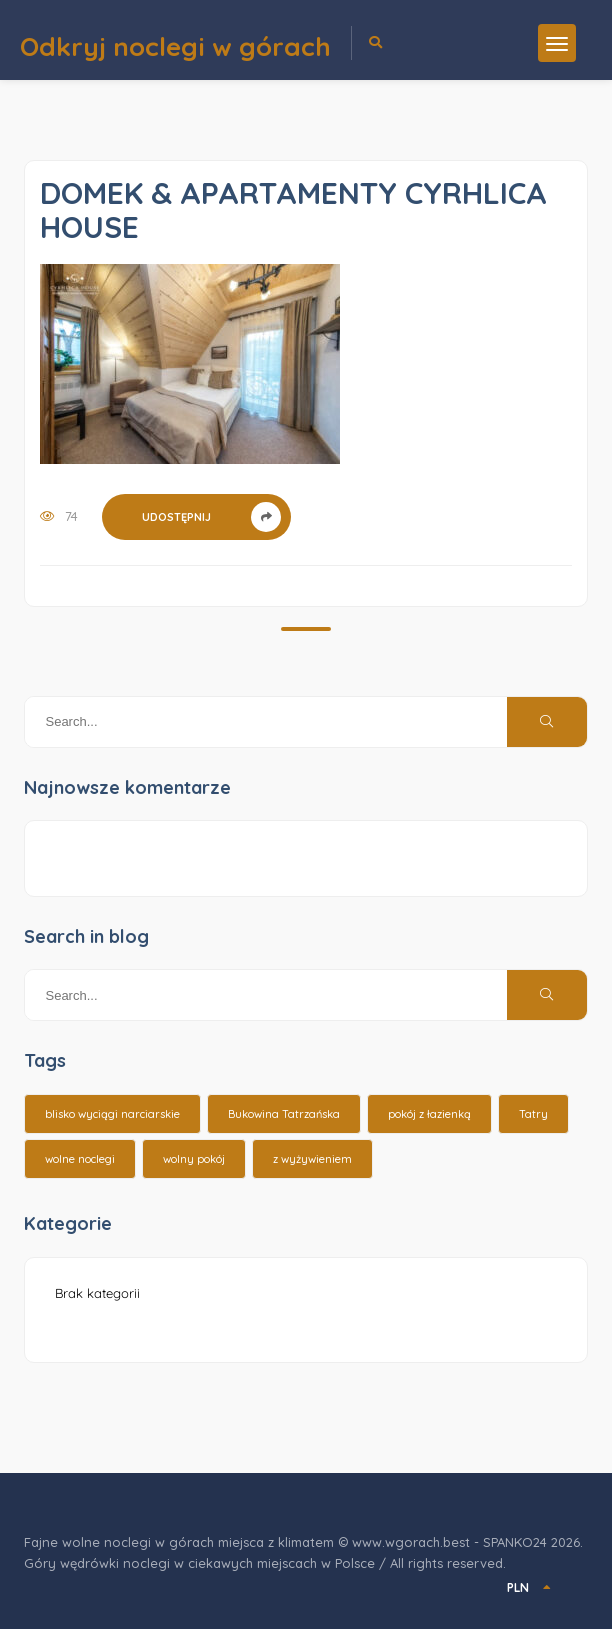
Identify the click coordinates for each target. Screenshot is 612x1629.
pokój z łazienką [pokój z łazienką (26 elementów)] (429, 1114)
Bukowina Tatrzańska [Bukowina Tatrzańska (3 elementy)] (284, 1114)
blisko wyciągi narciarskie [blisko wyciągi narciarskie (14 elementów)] (112, 1114)
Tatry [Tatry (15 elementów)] (533, 1114)
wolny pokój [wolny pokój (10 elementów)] (194, 1159)
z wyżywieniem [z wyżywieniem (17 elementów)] (312, 1159)
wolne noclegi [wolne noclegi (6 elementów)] (80, 1159)
